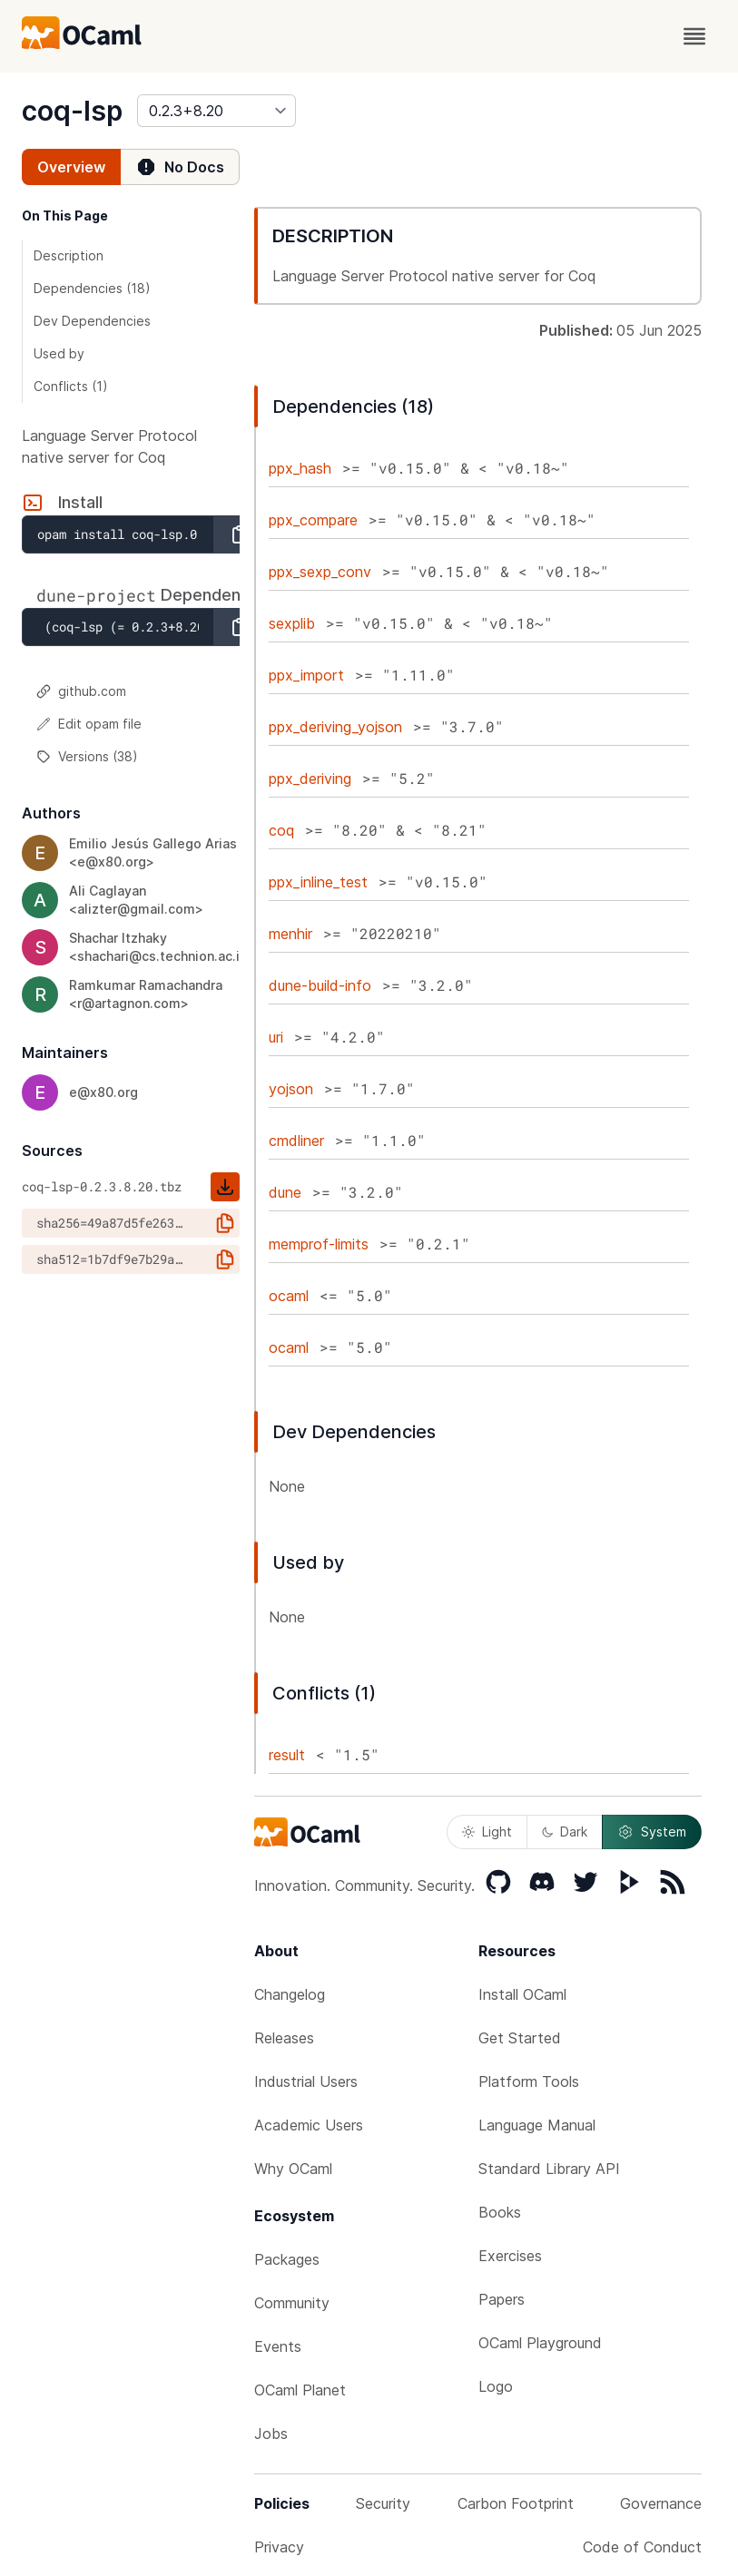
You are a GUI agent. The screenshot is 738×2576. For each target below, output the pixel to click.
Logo (495, 2386)
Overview (71, 167)
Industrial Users (306, 2081)
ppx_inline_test (318, 882)
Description (68, 255)
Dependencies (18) (92, 288)
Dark (564, 1831)
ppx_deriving (310, 778)
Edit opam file (89, 723)
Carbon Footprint (516, 2503)
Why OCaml (293, 2169)
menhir (290, 934)
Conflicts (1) (71, 386)
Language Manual (536, 2125)
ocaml (289, 1296)
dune (285, 1192)
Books (499, 2212)
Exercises (510, 2256)
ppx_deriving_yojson (335, 727)
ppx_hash (300, 468)
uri (276, 1037)
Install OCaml (522, 1994)
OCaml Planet (300, 2390)
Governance (661, 2503)
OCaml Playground (540, 2343)
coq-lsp (72, 110)
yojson (291, 1089)
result (287, 1755)
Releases (284, 2038)
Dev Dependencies (92, 320)
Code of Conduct (642, 2547)
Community (292, 2303)
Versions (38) (87, 756)
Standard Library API (549, 2169)
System (651, 1832)
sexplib (292, 623)
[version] (216, 110)
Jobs (271, 2433)
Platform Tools (528, 2081)
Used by (59, 353)
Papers (501, 2299)
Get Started (519, 2038)
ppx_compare (313, 520)
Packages (287, 2259)
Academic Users (308, 2125)
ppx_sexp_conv (320, 572)
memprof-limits (319, 1244)
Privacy (279, 2547)
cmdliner (296, 1140)
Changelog (289, 1994)
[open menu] (694, 36)
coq (281, 830)
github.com (81, 691)
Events (277, 2346)
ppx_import (306, 675)
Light (487, 1831)
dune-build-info (320, 985)
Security (383, 2503)
